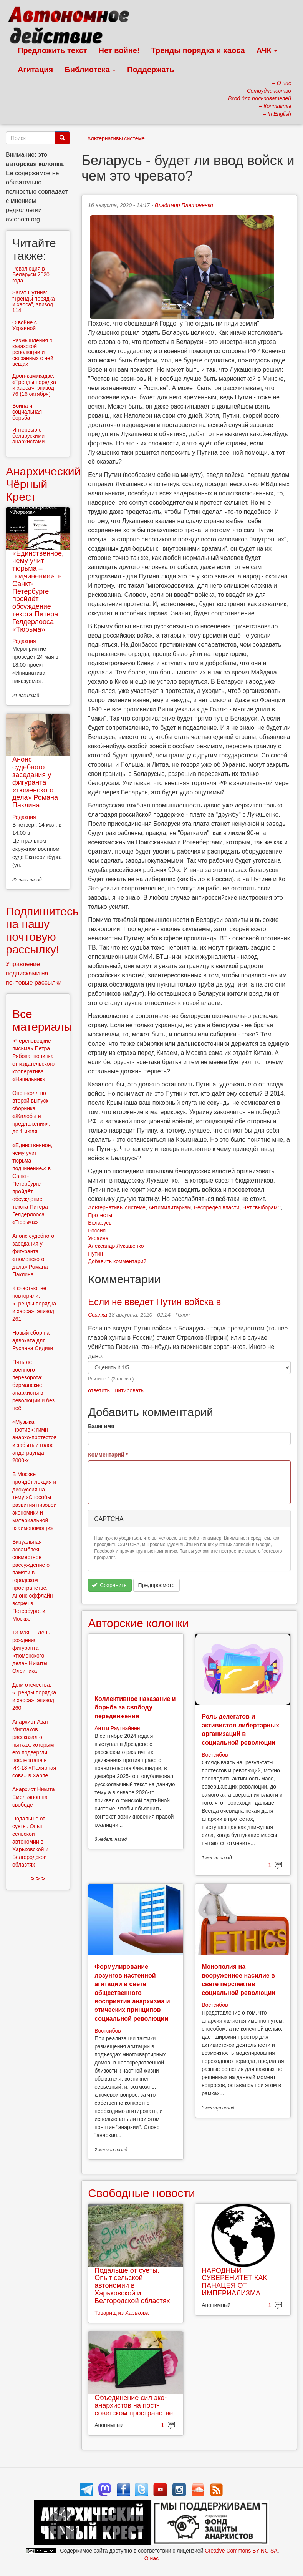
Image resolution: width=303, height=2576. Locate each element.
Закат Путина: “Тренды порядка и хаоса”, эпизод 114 (33, 301)
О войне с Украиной (24, 325)
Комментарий (108, 1455)
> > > (38, 1878)
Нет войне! (119, 50)
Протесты (100, 1215)
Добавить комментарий (117, 1261)
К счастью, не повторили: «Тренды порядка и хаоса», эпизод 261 (34, 1303)
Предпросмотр (156, 1585)
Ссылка (97, 1315)
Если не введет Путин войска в (154, 1302)
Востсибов (215, 1755)
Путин (95, 1254)
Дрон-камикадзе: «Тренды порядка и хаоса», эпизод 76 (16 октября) (34, 385)
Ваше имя (101, 1426)
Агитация (35, 69)
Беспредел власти (217, 1207)
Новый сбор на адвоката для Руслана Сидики (32, 1340)
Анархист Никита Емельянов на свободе (33, 1797)
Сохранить (109, 1585)
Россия (97, 1230)
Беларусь (99, 1223)
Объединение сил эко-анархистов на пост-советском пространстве (133, 2405)
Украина (98, 1238)
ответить (98, 1390)
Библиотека (90, 69)
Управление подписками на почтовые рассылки (34, 973)
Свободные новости (141, 2193)
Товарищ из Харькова (121, 2313)
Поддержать (150, 69)
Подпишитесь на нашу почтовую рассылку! (42, 930)
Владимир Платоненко (184, 205)
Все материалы (42, 1020)
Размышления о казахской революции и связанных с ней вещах (32, 352)
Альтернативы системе (116, 138)
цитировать (129, 1390)
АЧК (267, 50)
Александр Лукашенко (116, 1246)
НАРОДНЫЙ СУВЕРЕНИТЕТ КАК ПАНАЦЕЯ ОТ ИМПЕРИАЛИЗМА (234, 2282)
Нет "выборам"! (261, 1207)
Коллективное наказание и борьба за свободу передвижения (135, 1707)
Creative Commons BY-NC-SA (241, 2551)
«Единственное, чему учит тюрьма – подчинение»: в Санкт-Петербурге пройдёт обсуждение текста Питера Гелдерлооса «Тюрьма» (38, 591)
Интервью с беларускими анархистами (28, 436)
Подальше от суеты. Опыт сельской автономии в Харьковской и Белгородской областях (132, 2286)
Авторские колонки (138, 1623)
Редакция (24, 641)
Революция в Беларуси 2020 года (31, 275)
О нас (151, 2558)
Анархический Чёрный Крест (43, 484)
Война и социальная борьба (27, 412)
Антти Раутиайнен (117, 1728)
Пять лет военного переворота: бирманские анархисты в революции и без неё (33, 1385)
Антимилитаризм (170, 1207)
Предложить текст (52, 50)
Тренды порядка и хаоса (198, 50)
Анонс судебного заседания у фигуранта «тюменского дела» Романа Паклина (35, 782)
